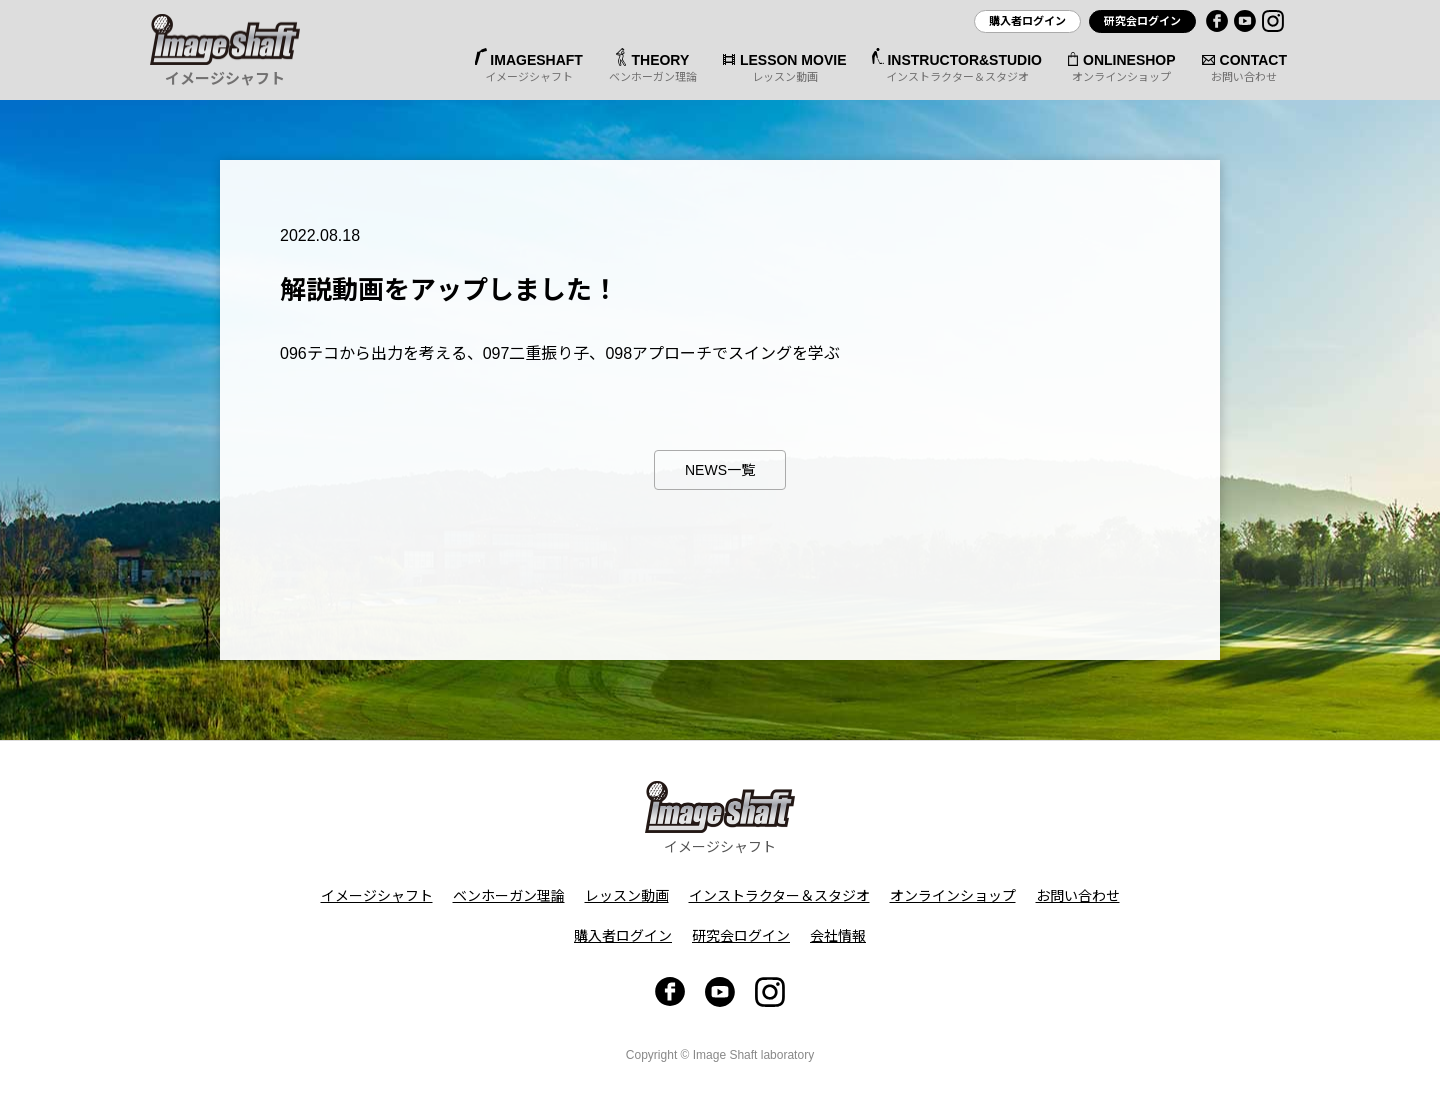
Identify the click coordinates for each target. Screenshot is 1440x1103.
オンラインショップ (953, 896)
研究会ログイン (1142, 21)
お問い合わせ (1078, 896)
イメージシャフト (377, 896)
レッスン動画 (627, 896)
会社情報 (838, 936)
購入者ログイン (1027, 21)
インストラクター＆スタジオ (779, 896)
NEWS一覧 (720, 470)
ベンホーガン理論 (509, 896)
